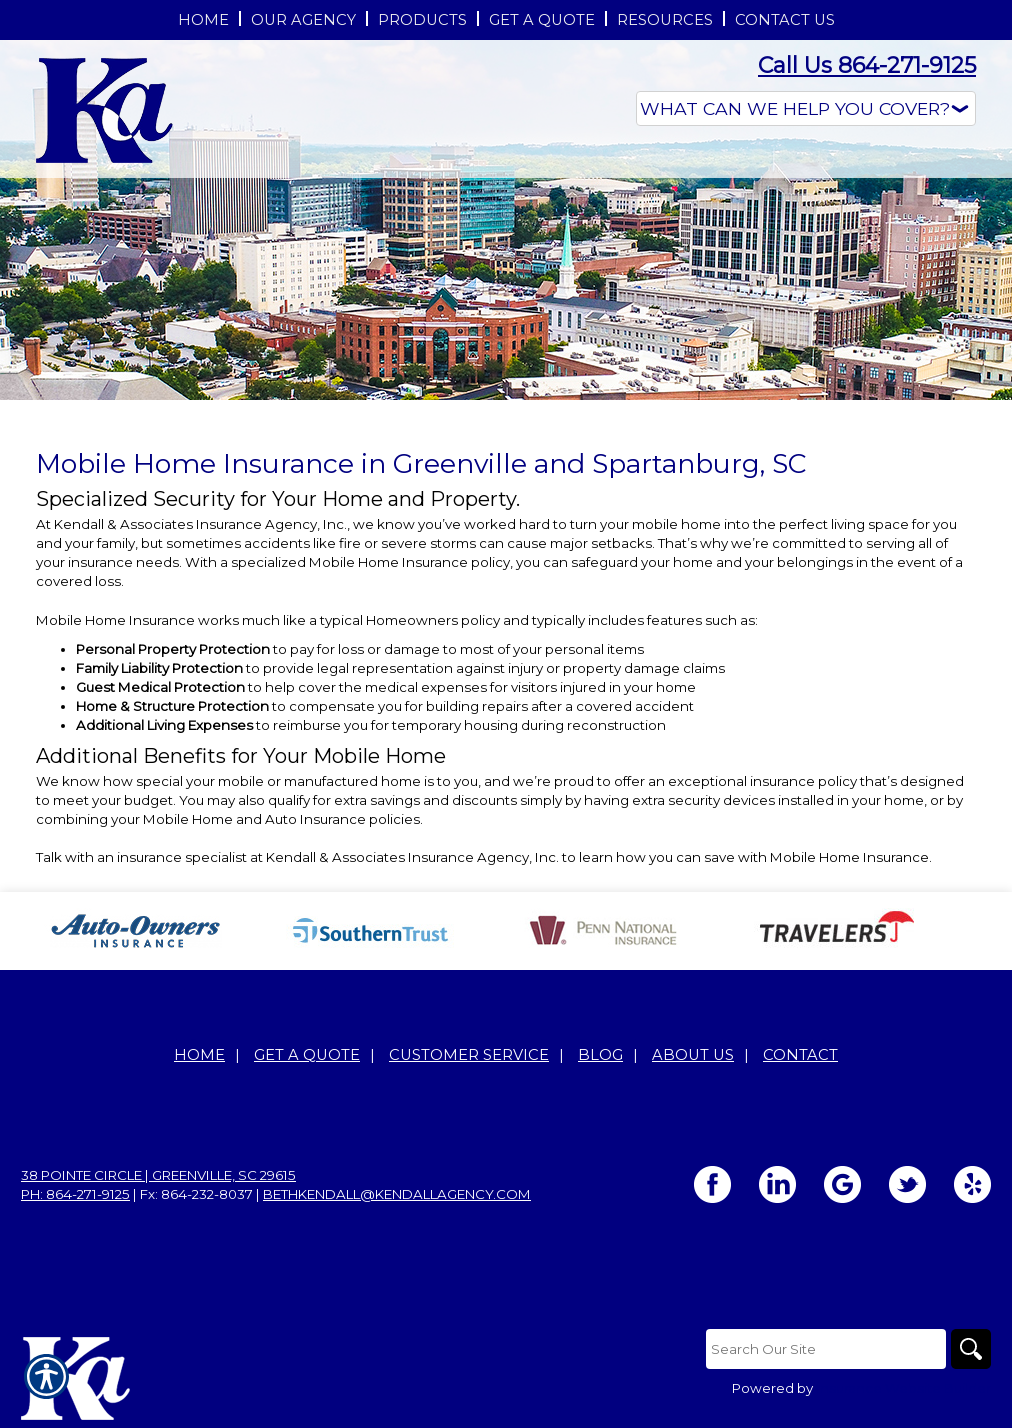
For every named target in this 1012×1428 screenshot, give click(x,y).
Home (199, 1055)
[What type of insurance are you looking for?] (806, 108)
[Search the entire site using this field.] (826, 1349)
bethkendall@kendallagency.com (397, 1194)
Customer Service (469, 1055)
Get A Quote (307, 1055)
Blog (600, 1055)
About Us (693, 1055)
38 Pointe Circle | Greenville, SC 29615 (158, 1175)
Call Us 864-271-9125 (867, 65)
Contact (800, 1055)
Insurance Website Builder (903, 1388)
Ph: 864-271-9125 (75, 1194)
